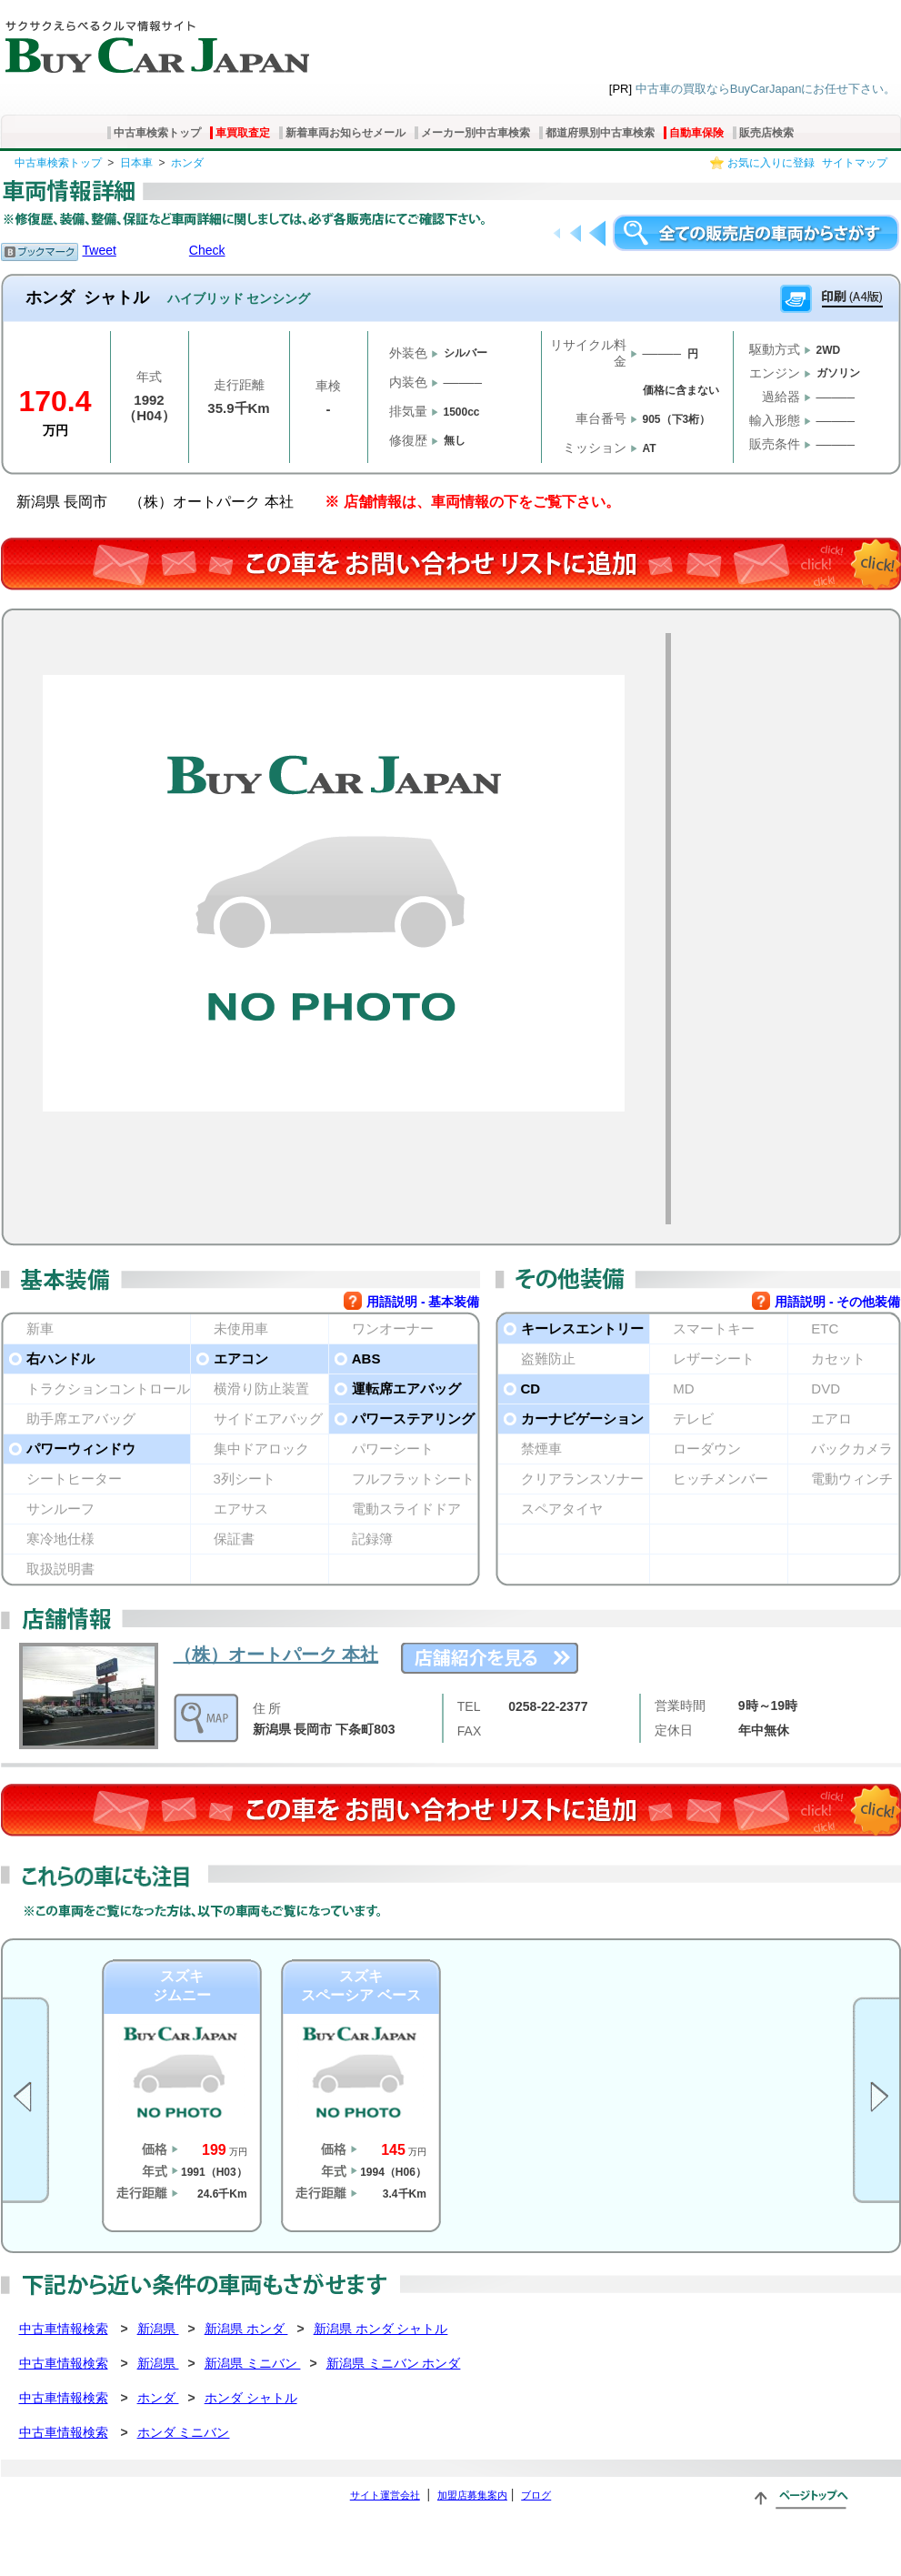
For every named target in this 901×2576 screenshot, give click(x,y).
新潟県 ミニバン (253, 2363)
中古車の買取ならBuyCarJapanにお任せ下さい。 (766, 89)
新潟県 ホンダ (246, 2328)
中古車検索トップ (157, 132)
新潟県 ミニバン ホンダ (393, 2363)
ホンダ (187, 162)
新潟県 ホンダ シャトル (381, 2328)
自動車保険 (696, 132)
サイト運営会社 (385, 2495)
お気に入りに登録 (771, 162)
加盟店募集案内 (472, 2495)
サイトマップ (854, 162)
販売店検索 (766, 132)
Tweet (99, 250)
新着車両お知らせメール (345, 132)
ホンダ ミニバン (183, 2432)
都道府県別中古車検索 (600, 132)
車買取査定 (242, 132)
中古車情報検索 (63, 2328)
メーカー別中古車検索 (475, 132)
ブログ (536, 2495)
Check (207, 250)
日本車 (136, 162)
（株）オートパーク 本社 (276, 1655)
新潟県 (158, 2328)
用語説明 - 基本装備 (422, 1301)
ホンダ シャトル (251, 2397)
